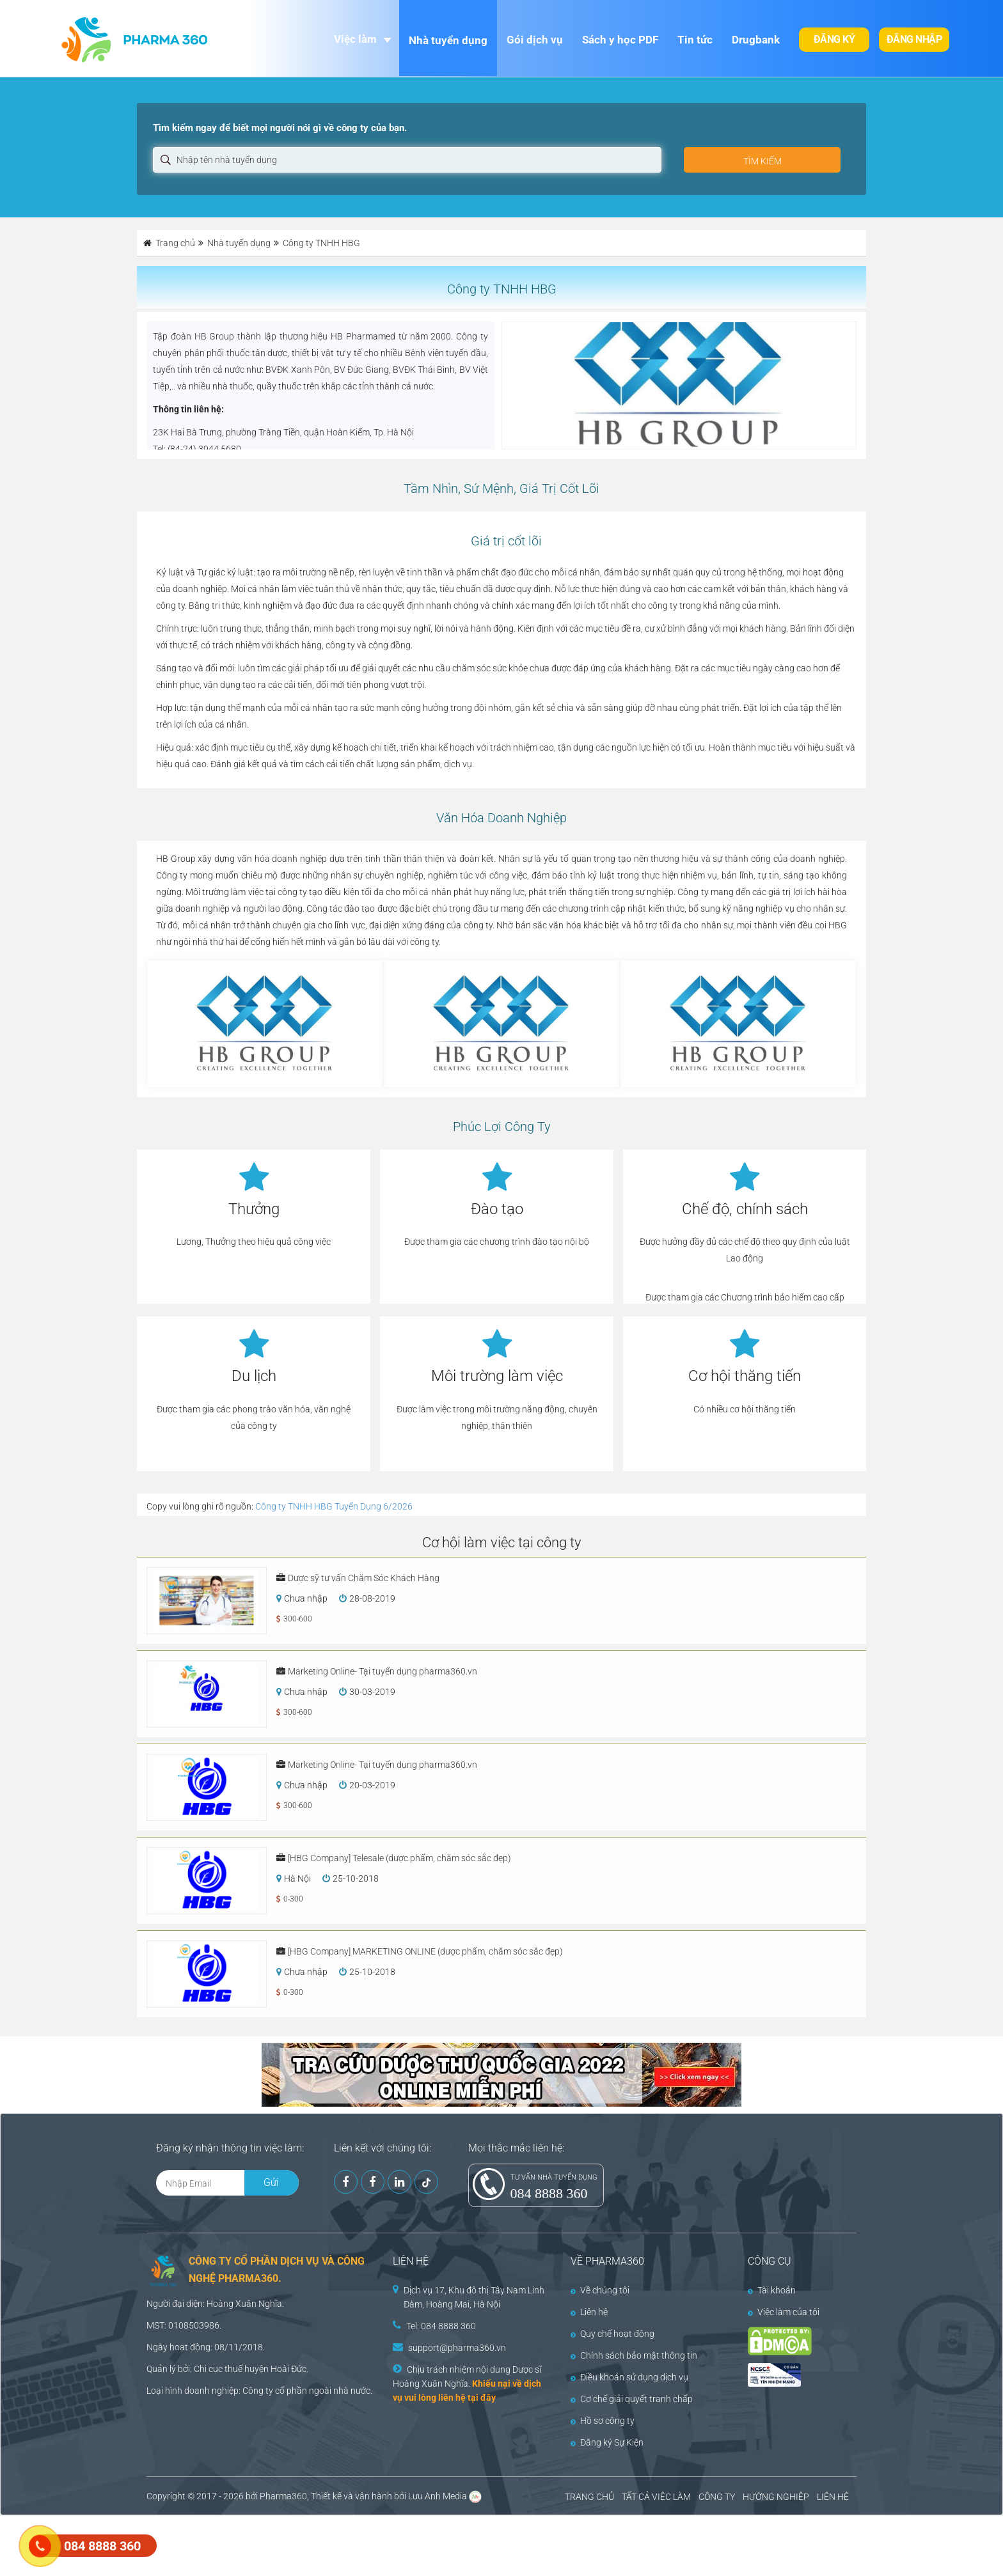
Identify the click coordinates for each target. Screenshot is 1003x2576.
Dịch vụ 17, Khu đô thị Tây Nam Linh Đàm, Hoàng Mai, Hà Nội (474, 2297)
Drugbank (756, 39)
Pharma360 (283, 2496)
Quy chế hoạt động (612, 2334)
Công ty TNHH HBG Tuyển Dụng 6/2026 (334, 1506)
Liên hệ (589, 2312)
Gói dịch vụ (535, 39)
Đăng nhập (914, 39)
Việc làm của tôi (783, 2312)
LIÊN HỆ (833, 2497)
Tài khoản (772, 2290)
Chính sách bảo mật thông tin (634, 2355)
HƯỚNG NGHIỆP (776, 2497)
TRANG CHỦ (589, 2497)
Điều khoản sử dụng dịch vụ (629, 2377)
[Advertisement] (233, 2544)
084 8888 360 (549, 2193)
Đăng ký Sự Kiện (607, 2442)
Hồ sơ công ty (603, 2421)
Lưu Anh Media (437, 2496)
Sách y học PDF (620, 39)
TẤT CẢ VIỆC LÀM (656, 2497)
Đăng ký (834, 39)
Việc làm (355, 39)
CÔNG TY (717, 2497)
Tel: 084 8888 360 (441, 2326)
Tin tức (695, 39)
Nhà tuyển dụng (448, 40)
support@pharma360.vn (457, 2348)
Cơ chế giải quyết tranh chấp (632, 2399)
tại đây (482, 2398)
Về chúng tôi (600, 2290)
